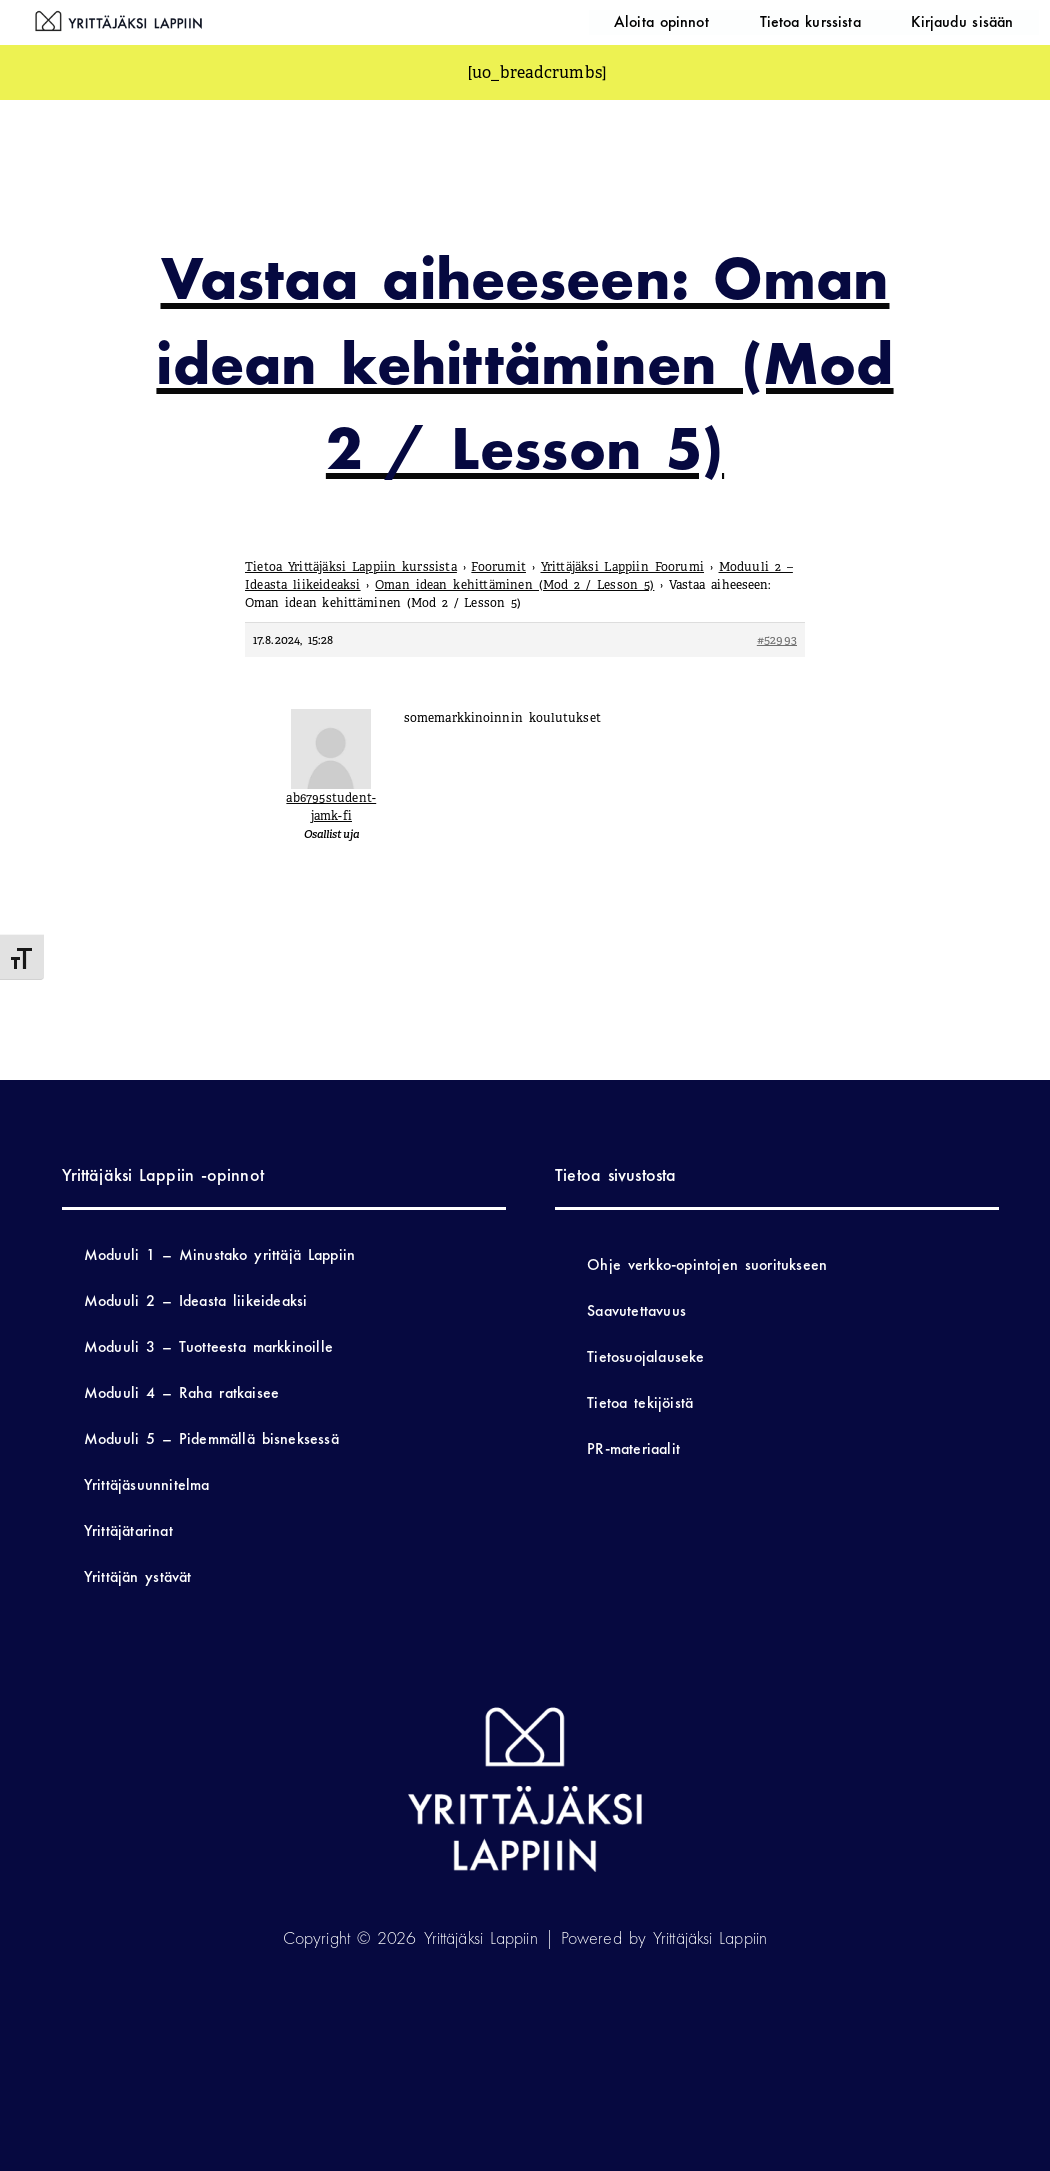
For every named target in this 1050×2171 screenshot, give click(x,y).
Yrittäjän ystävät (138, 1576)
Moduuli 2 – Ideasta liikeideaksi (196, 1300)
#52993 (777, 640)
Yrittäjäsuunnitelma (147, 1484)
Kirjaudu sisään (981, 22)
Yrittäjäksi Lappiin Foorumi (623, 567)
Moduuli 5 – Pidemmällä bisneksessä (211, 1438)
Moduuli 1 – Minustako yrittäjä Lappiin (219, 1254)
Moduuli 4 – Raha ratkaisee (181, 1392)
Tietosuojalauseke (645, 1356)
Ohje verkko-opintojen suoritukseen (707, 1264)
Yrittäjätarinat (128, 1530)
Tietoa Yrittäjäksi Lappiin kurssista (351, 567)
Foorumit (498, 567)
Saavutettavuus (636, 1310)
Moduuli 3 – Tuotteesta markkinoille (208, 1346)
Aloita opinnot (753, 22)
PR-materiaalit (633, 1448)
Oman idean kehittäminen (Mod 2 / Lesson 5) (514, 585)
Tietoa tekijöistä (640, 1402)
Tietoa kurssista (865, 22)
